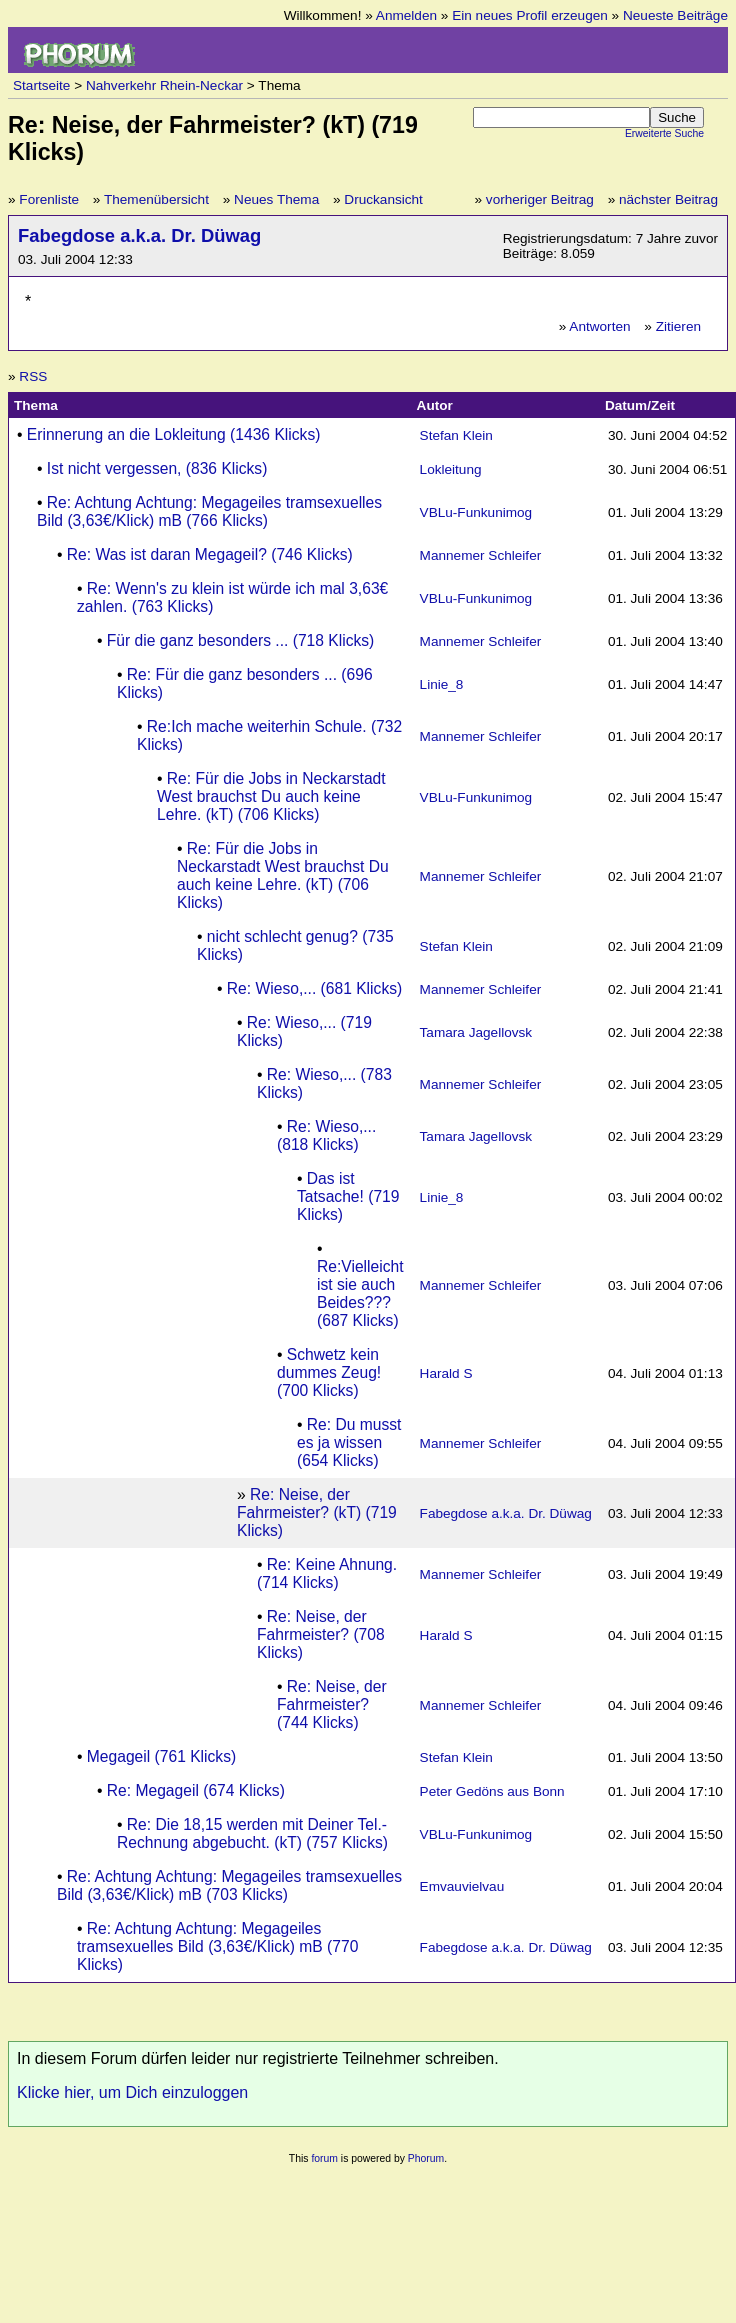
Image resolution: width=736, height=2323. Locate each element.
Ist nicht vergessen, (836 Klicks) (157, 468)
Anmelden (406, 15)
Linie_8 (442, 684)
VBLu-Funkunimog (476, 512)
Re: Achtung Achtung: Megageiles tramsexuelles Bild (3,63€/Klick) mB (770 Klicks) (217, 1946)
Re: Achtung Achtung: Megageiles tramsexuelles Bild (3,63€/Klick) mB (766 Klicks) (209, 511)
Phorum (426, 2158)
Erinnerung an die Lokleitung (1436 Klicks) (174, 434)
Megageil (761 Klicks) (161, 1756)
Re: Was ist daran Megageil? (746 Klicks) (210, 554)
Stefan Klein (456, 435)
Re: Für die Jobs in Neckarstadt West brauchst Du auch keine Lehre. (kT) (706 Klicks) (271, 796)
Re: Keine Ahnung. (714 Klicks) (327, 1573)
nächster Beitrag (668, 199)
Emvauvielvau (462, 1886)
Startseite (41, 85)
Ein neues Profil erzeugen (530, 15)
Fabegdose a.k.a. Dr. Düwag (139, 235)
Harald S (446, 1373)
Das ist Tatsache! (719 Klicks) (348, 1196)
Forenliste (49, 199)
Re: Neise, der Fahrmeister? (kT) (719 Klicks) (317, 1512)
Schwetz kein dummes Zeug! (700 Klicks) (329, 1372)
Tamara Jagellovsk (476, 1032)
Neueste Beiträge (675, 15)
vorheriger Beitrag (540, 199)
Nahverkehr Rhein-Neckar (164, 85)
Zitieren (678, 326)
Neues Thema (276, 199)
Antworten (599, 326)
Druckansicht (383, 199)
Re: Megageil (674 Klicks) (196, 1790)
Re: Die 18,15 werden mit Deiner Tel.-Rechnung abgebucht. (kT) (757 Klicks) (252, 1833)
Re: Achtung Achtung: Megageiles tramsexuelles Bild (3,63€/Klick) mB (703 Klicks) (229, 1885)
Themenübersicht (156, 199)
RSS (33, 376)
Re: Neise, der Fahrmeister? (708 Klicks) (321, 1634)
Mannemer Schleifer (481, 555)
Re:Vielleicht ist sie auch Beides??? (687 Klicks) (360, 1293)
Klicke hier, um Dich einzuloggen (132, 2092)
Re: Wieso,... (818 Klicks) (326, 1135)
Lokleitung (451, 469)
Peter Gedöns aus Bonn (492, 1791)
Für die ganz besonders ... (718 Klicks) (241, 640)
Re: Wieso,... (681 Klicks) (314, 988)
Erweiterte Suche (664, 133)
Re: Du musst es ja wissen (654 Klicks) (349, 1442)
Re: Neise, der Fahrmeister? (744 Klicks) (332, 1704)
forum (324, 2158)
